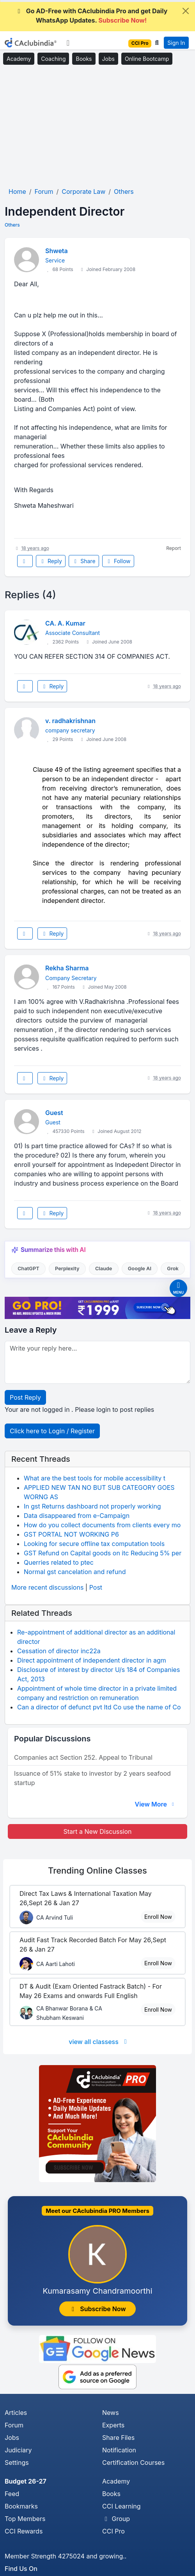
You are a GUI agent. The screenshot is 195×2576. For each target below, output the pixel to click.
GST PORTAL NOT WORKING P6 (71, 1534)
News (110, 2412)
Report (173, 548)
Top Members (25, 2519)
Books (84, 58)
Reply (50, 561)
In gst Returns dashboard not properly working (92, 1506)
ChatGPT (28, 1268)
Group (116, 2519)
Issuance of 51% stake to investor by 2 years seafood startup (92, 1778)
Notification (119, 2450)
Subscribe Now (97, 2309)
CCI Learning (121, 2506)
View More (155, 1804)
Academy (19, 58)
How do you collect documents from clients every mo (102, 1525)
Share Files (118, 2437)
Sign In (176, 42)
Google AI (139, 1268)
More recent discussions (47, 1587)
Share (84, 561)
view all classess (99, 2042)
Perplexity (67, 1268)
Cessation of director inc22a (59, 1651)
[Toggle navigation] (68, 43)
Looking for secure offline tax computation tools (94, 1544)
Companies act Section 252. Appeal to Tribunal (83, 1757)
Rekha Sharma (67, 968)
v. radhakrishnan (70, 721)
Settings (17, 2462)
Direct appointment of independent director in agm (91, 1660)
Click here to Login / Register (52, 1431)
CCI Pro (113, 2531)
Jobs (108, 58)
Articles (16, 2412)
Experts (113, 2425)
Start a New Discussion (97, 1831)
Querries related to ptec (59, 1562)
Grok (172, 1268)
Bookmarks (21, 2506)
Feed (12, 2494)
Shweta (56, 251)
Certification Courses (133, 2462)
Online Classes (97, 1870)
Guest (54, 1113)
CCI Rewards (24, 2531)
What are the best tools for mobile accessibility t (94, 1478)
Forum (14, 2425)
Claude (103, 1268)
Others (12, 225)
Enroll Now (158, 1916)
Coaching (53, 58)
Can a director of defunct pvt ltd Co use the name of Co (99, 1707)
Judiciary (18, 2450)
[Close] (185, 11)
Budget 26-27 (25, 2481)
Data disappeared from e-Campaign (76, 1515)
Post (95, 1587)
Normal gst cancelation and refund (75, 1572)
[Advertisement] (97, 126)
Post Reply (25, 1397)
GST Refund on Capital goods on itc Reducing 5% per (102, 1553)
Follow (118, 561)
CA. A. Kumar (65, 623)
